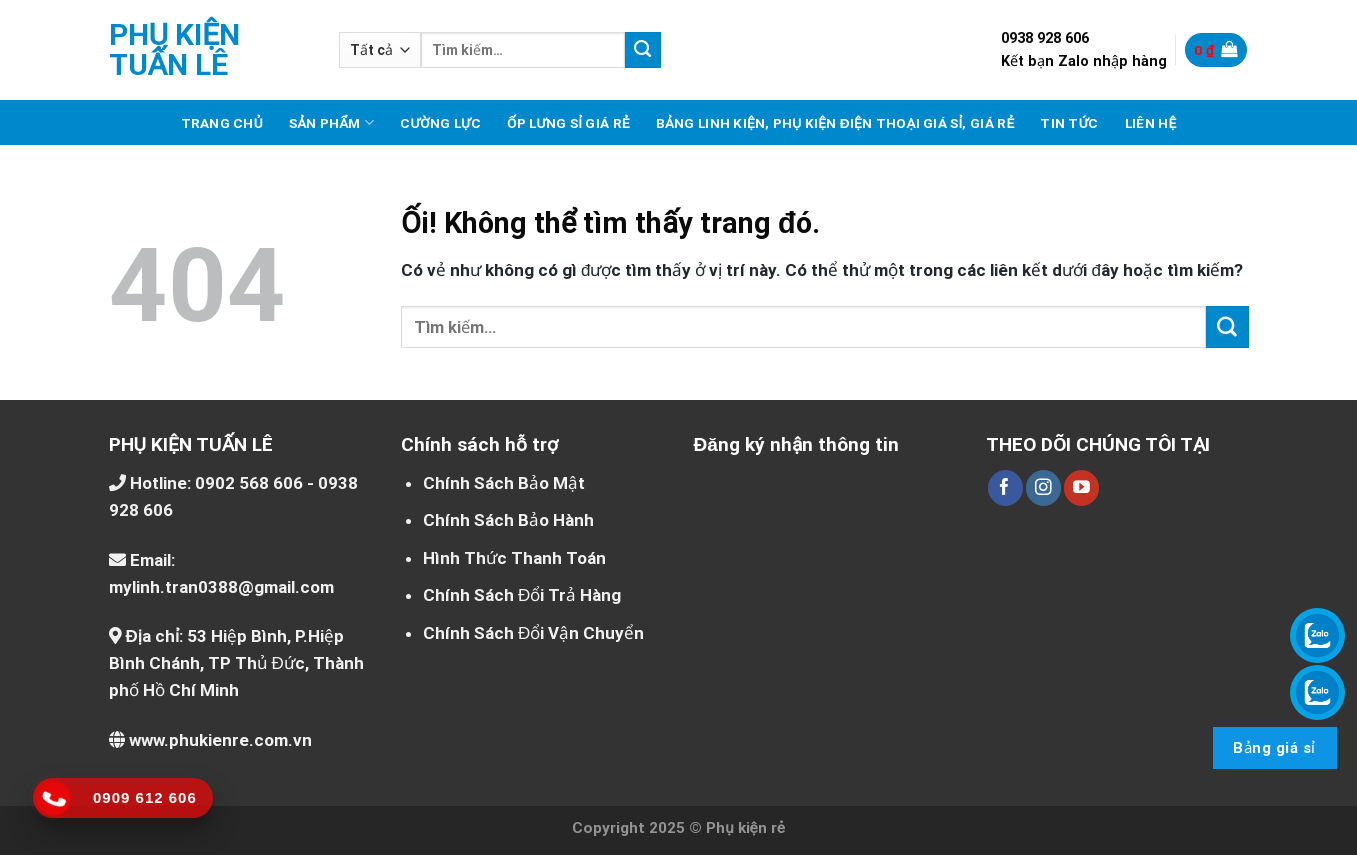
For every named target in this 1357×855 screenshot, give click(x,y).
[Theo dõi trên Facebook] (1005, 488)
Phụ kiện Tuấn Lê (175, 50)
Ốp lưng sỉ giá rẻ (568, 123)
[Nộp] (643, 50)
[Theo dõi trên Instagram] (1043, 488)
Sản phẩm (331, 122)
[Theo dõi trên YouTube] (1081, 488)
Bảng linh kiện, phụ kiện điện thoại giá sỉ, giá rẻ (835, 123)
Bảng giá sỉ (1274, 748)
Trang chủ (222, 123)
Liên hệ (1151, 123)
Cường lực (440, 123)
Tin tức (1069, 123)
